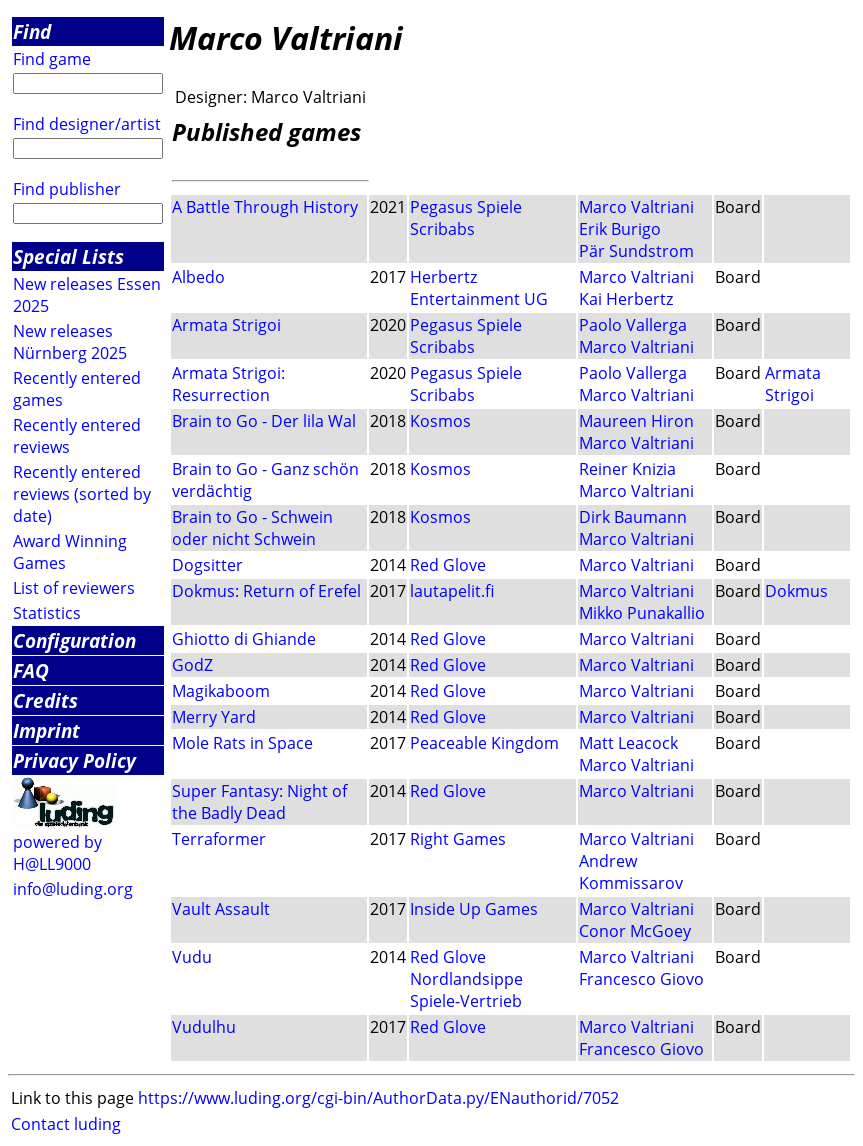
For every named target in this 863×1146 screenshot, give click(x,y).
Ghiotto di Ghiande (244, 639)
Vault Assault (221, 909)
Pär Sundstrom (636, 251)
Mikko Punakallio (642, 613)
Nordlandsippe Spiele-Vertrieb (466, 990)
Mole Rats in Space (242, 743)
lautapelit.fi (452, 591)
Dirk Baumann (633, 517)
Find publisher (67, 189)
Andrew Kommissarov (631, 872)
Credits (45, 700)
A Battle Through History (265, 207)
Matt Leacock (628, 743)
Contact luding (66, 1124)
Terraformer (219, 839)
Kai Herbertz (626, 299)
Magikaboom (221, 691)
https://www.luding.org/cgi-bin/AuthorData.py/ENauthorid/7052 (378, 1098)
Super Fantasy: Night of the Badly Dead (259, 802)
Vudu (192, 957)
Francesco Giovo (641, 979)
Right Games (458, 839)
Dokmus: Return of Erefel (266, 591)
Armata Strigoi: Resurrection (228, 384)
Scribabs (442, 229)
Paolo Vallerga (633, 325)
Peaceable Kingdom (484, 743)
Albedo (198, 277)
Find (32, 31)
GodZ (192, 665)
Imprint (46, 730)
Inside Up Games (474, 909)
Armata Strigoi (226, 325)
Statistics (47, 613)
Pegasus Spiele (466, 207)
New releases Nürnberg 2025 (70, 342)
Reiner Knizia (627, 469)
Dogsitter (207, 565)
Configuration (74, 640)
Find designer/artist (87, 124)
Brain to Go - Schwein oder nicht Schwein (252, 528)
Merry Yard (214, 717)
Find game (52, 59)
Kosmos (440, 421)
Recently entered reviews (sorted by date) (82, 494)
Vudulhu (204, 1027)
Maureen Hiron (636, 421)
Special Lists (68, 256)
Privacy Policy (74, 760)
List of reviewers (74, 588)
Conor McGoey (635, 931)
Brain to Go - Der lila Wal (264, 421)
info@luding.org (73, 889)
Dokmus (796, 591)
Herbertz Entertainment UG (479, 288)
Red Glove (448, 565)
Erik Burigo (620, 229)
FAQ (31, 670)
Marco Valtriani (636, 207)
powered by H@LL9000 (57, 853)
